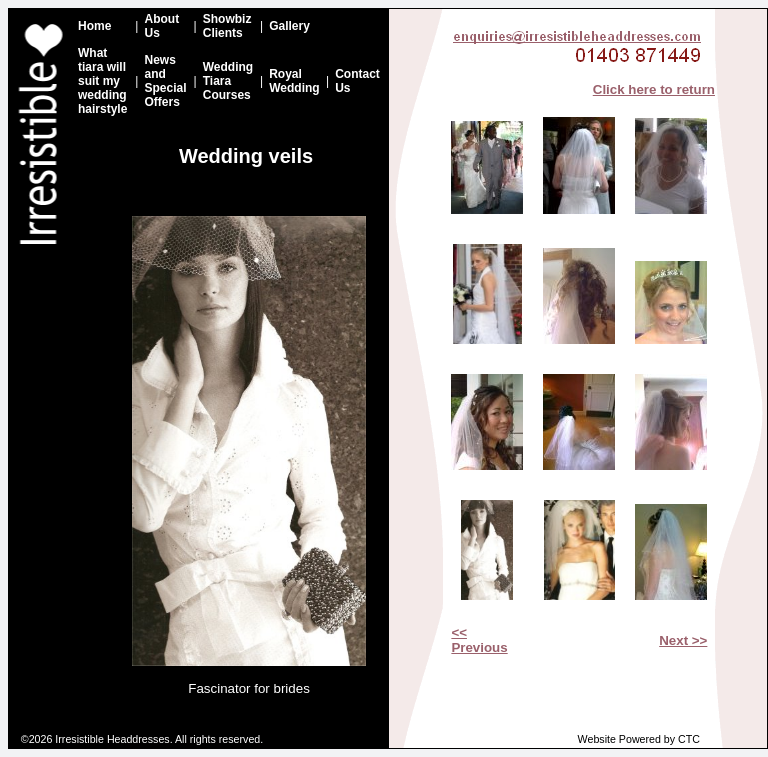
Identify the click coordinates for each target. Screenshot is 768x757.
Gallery (289, 26)
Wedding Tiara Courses (228, 81)
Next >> (683, 640)
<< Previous (479, 640)
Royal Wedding (294, 81)
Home (94, 26)
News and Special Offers (165, 81)
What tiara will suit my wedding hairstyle (102, 81)
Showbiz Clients (227, 26)
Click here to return (654, 89)
